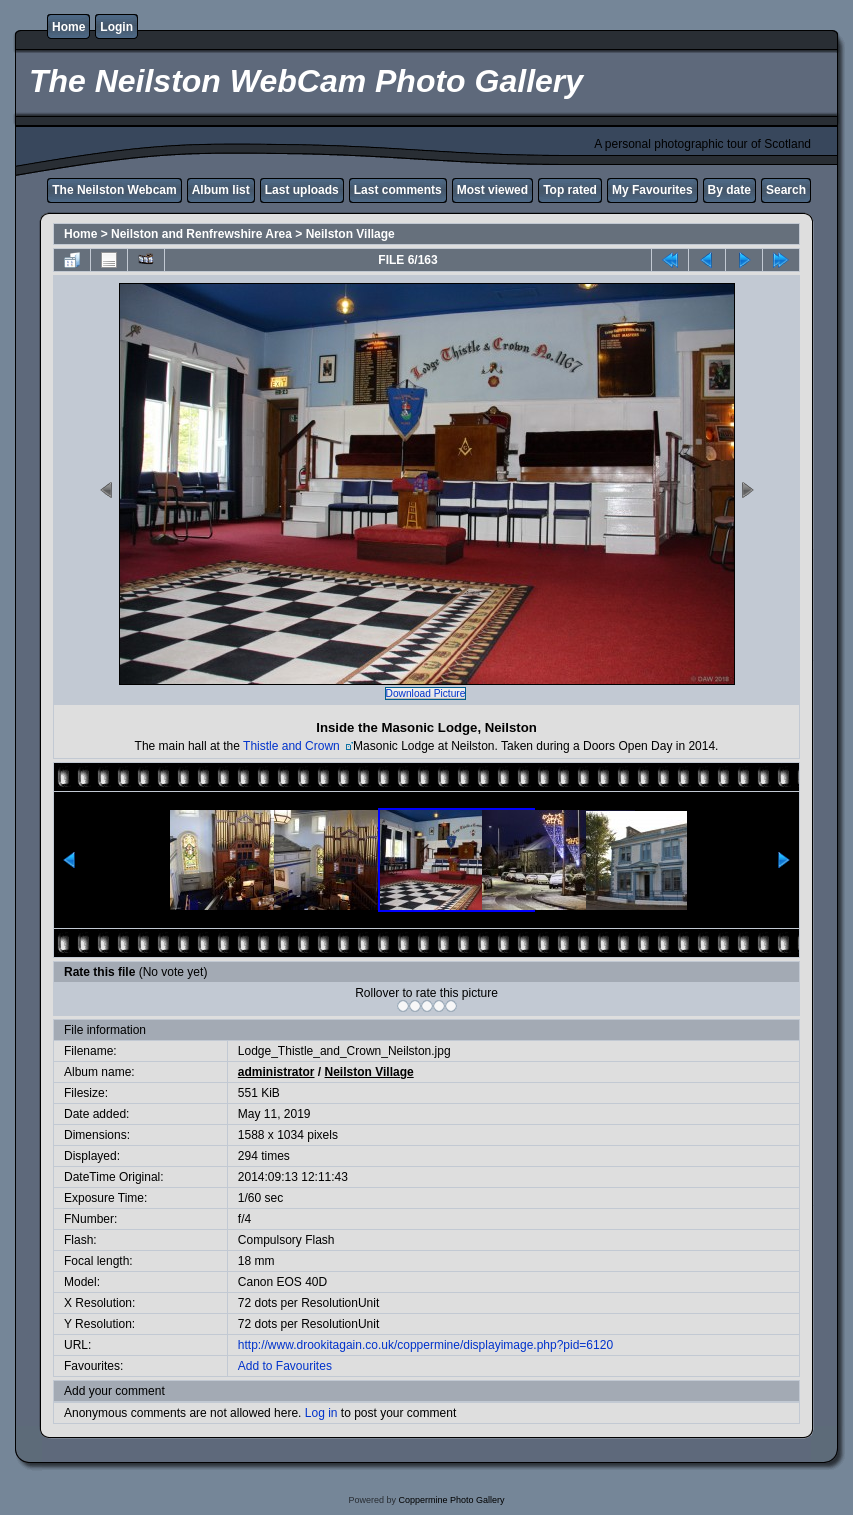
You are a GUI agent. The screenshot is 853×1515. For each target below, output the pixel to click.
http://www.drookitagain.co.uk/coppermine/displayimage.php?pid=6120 (425, 1345)
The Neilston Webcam (114, 190)
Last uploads (302, 190)
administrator (276, 1072)
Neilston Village (350, 234)
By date (729, 190)
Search (786, 190)
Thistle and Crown (293, 746)
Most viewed (492, 190)
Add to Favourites (285, 1366)
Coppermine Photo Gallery (451, 1500)
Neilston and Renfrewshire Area (201, 234)
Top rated (570, 190)
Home (68, 27)
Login (116, 27)
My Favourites (652, 190)
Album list (221, 190)
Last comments (398, 190)
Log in (321, 1413)
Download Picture (426, 693)
